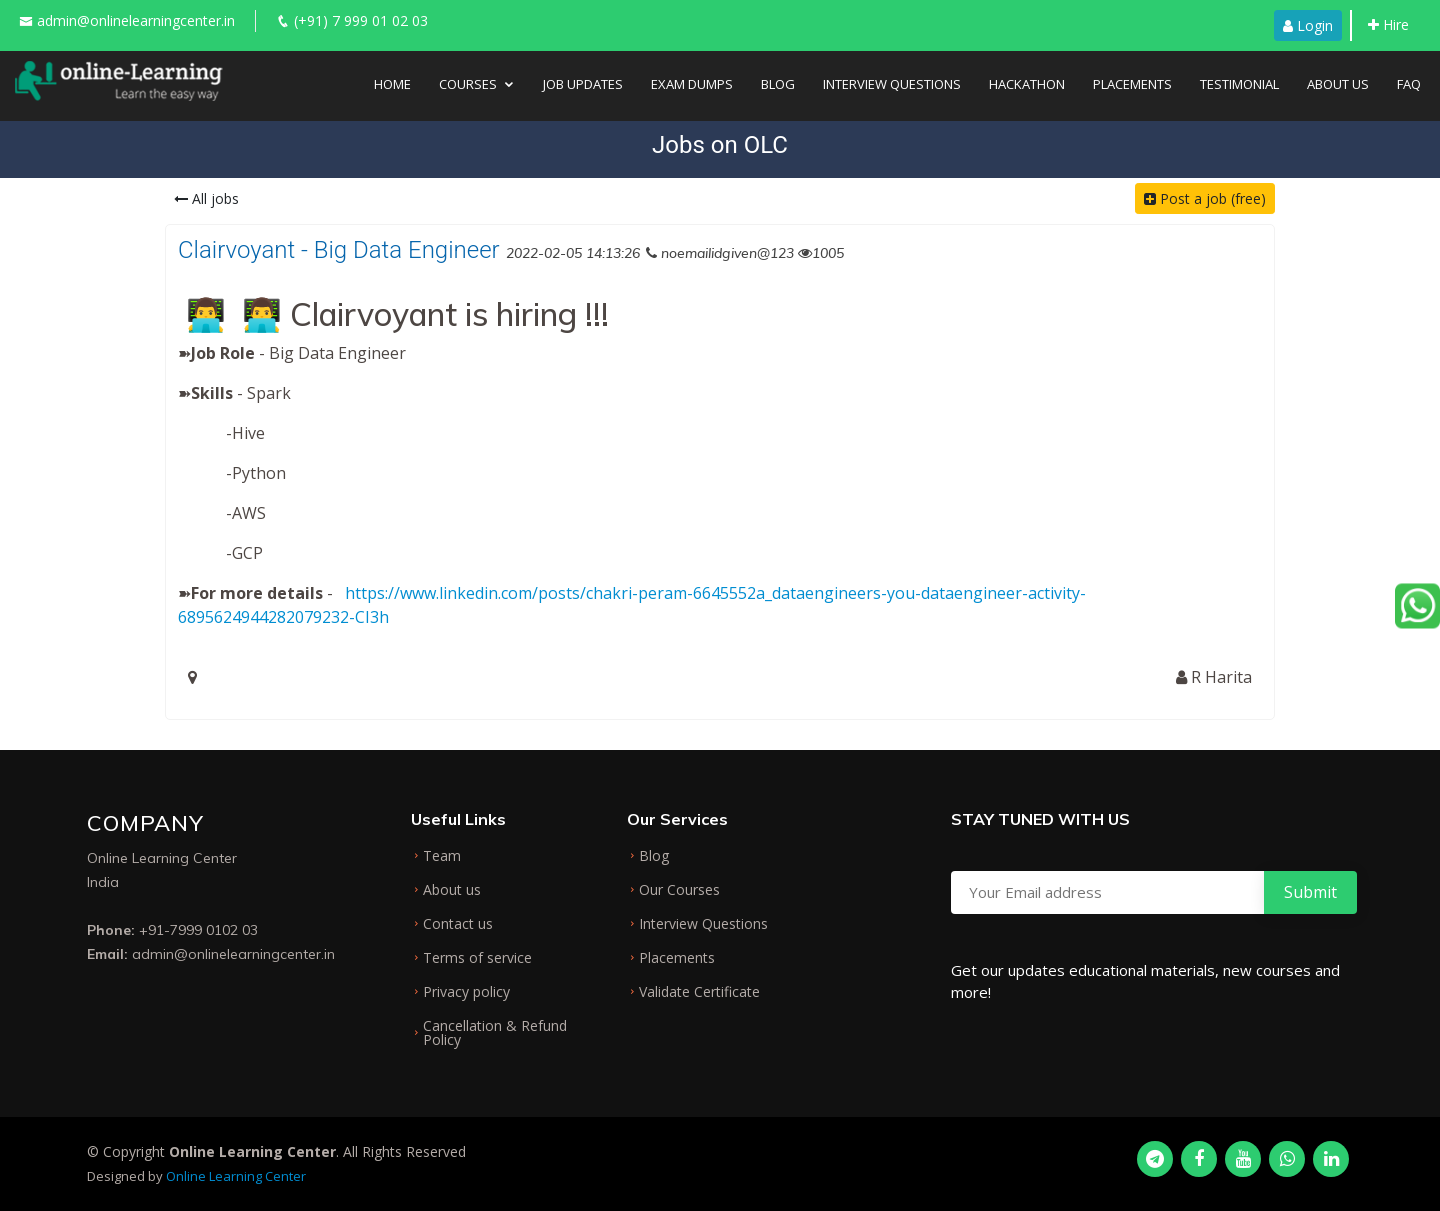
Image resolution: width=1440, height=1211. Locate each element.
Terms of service (477, 958)
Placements (1132, 84)
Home (392, 84)
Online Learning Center (236, 1176)
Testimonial (1239, 84)
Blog (778, 84)
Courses (468, 84)
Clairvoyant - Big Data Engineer (339, 250)
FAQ (1409, 84)
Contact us (458, 924)
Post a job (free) (1205, 198)
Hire (1388, 24)
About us (452, 890)
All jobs (206, 198)
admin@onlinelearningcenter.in (136, 20)
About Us (1338, 84)
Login (1308, 25)
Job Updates (583, 84)
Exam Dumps (692, 84)
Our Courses (679, 890)
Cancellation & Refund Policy (495, 1033)
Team (442, 856)
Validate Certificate (699, 992)
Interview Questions (892, 84)
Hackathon (1027, 84)
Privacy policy (466, 992)
